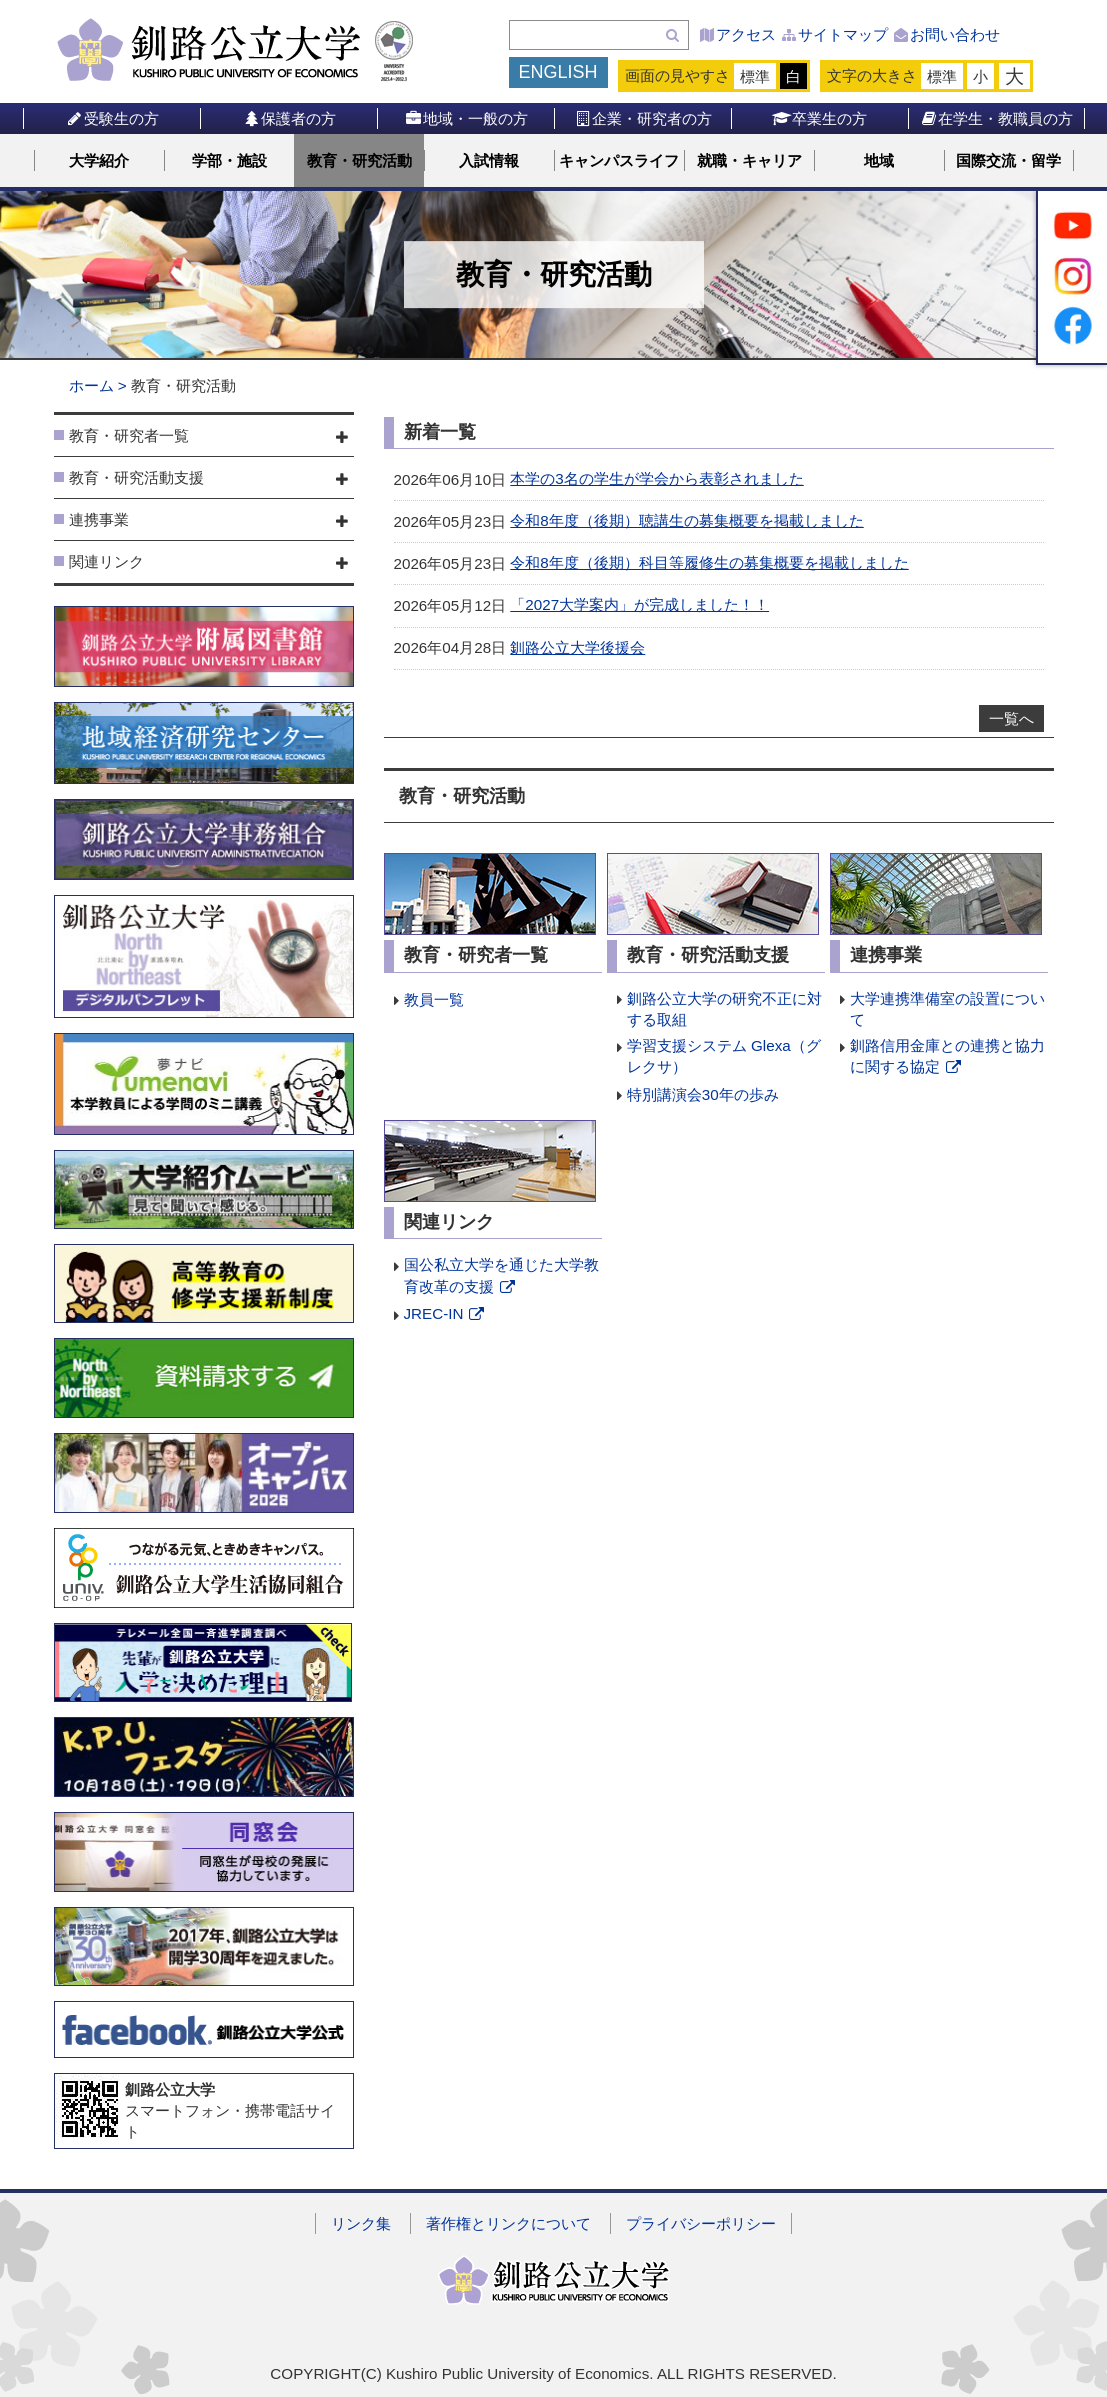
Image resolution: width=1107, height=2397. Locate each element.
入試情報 (489, 160)
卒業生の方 (819, 118)
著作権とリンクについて (508, 2223)
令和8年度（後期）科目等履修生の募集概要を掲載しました (709, 562)
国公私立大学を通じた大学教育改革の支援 (501, 1276)
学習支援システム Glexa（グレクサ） (724, 1056)
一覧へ (1011, 718)
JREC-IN (445, 1314)
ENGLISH (558, 72)
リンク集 (361, 2223)
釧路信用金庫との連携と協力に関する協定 (947, 1057)
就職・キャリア (749, 160)
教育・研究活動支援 (136, 477)
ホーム (91, 385)
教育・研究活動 (359, 160)
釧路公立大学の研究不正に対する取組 (724, 1009)
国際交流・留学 (1008, 160)
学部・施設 (229, 160)
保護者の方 (288, 118)
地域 (879, 160)
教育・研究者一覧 (129, 435)
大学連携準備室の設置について (947, 1009)
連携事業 (99, 519)
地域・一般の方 (465, 118)
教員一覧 (434, 999)
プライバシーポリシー (701, 2223)
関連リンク (106, 561)
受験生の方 (111, 118)
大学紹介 (99, 160)
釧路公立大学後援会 (577, 647)
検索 (673, 35)
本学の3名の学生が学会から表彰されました (656, 478)
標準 (755, 76)
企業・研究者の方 (643, 118)
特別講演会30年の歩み (703, 1094)
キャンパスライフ (619, 160)
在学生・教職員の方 (996, 118)
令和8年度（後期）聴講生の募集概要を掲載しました (686, 520)
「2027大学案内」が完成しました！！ (639, 604)
